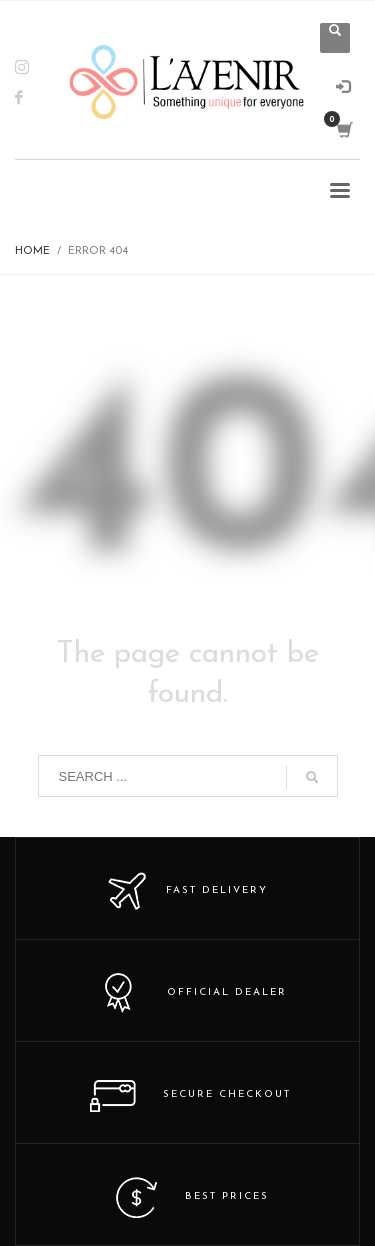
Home (32, 251)
